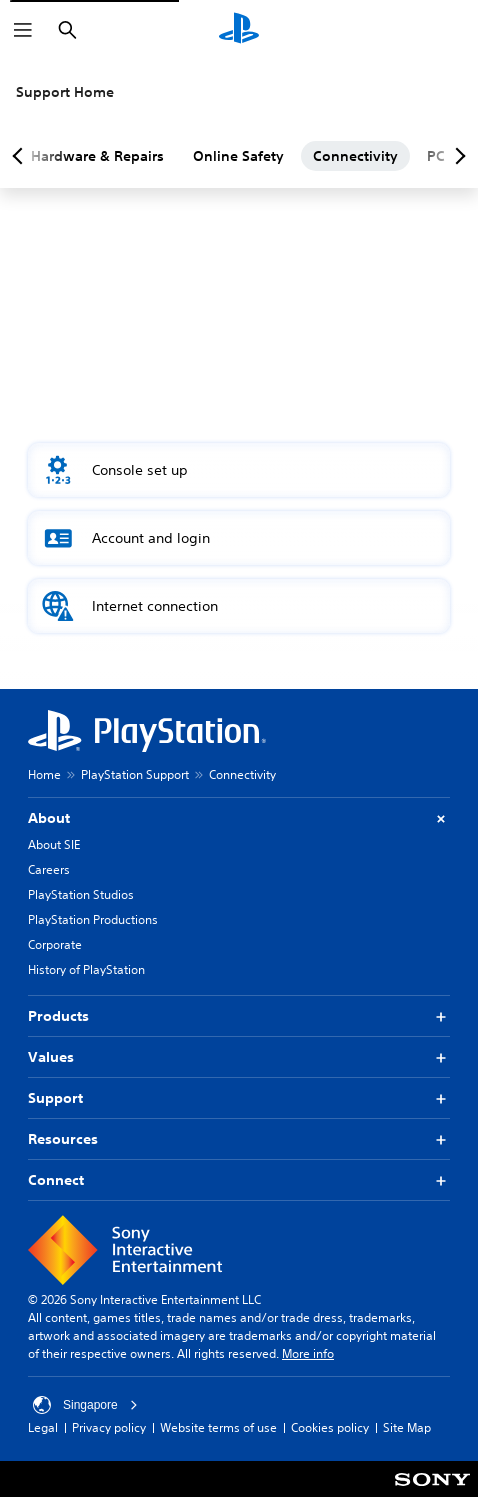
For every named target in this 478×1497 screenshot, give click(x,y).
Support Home (65, 92)
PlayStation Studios (81, 894)
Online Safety (238, 156)
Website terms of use (218, 1427)
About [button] (239, 818)
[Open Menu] (23, 30)
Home (44, 774)
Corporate (55, 944)
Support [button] (239, 1098)
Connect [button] (239, 1180)
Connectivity (355, 156)
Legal (43, 1427)
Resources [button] (239, 1139)
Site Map (407, 1427)
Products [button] (239, 1016)
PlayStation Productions (93, 919)
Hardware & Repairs (97, 156)
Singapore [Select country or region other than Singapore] (85, 1405)
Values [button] (239, 1057)
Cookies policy (330, 1427)
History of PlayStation (86, 969)
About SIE (54, 844)
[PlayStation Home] (239, 30)
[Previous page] (21, 156)
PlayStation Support (135, 774)
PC (436, 156)
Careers (49, 869)
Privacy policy (109, 1427)
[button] (239, 470)
